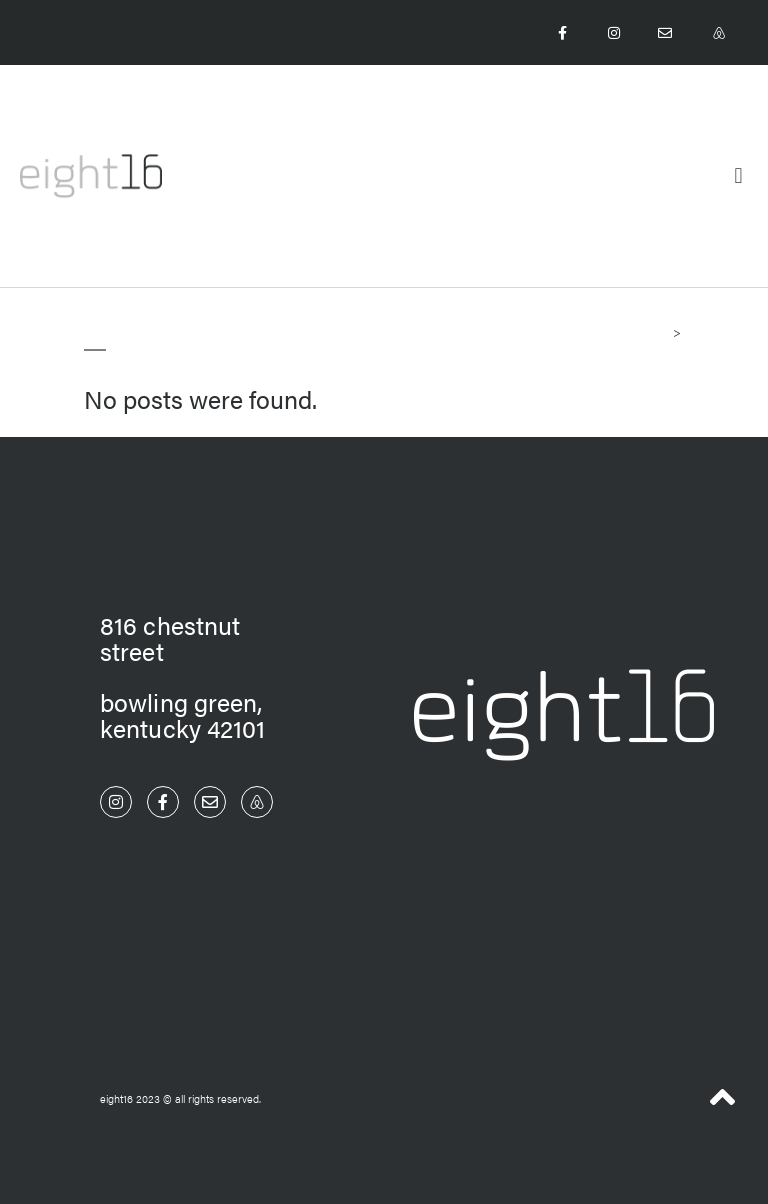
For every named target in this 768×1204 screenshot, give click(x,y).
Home (653, 331)
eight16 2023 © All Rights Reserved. (180, 1098)
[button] (738, 175)
